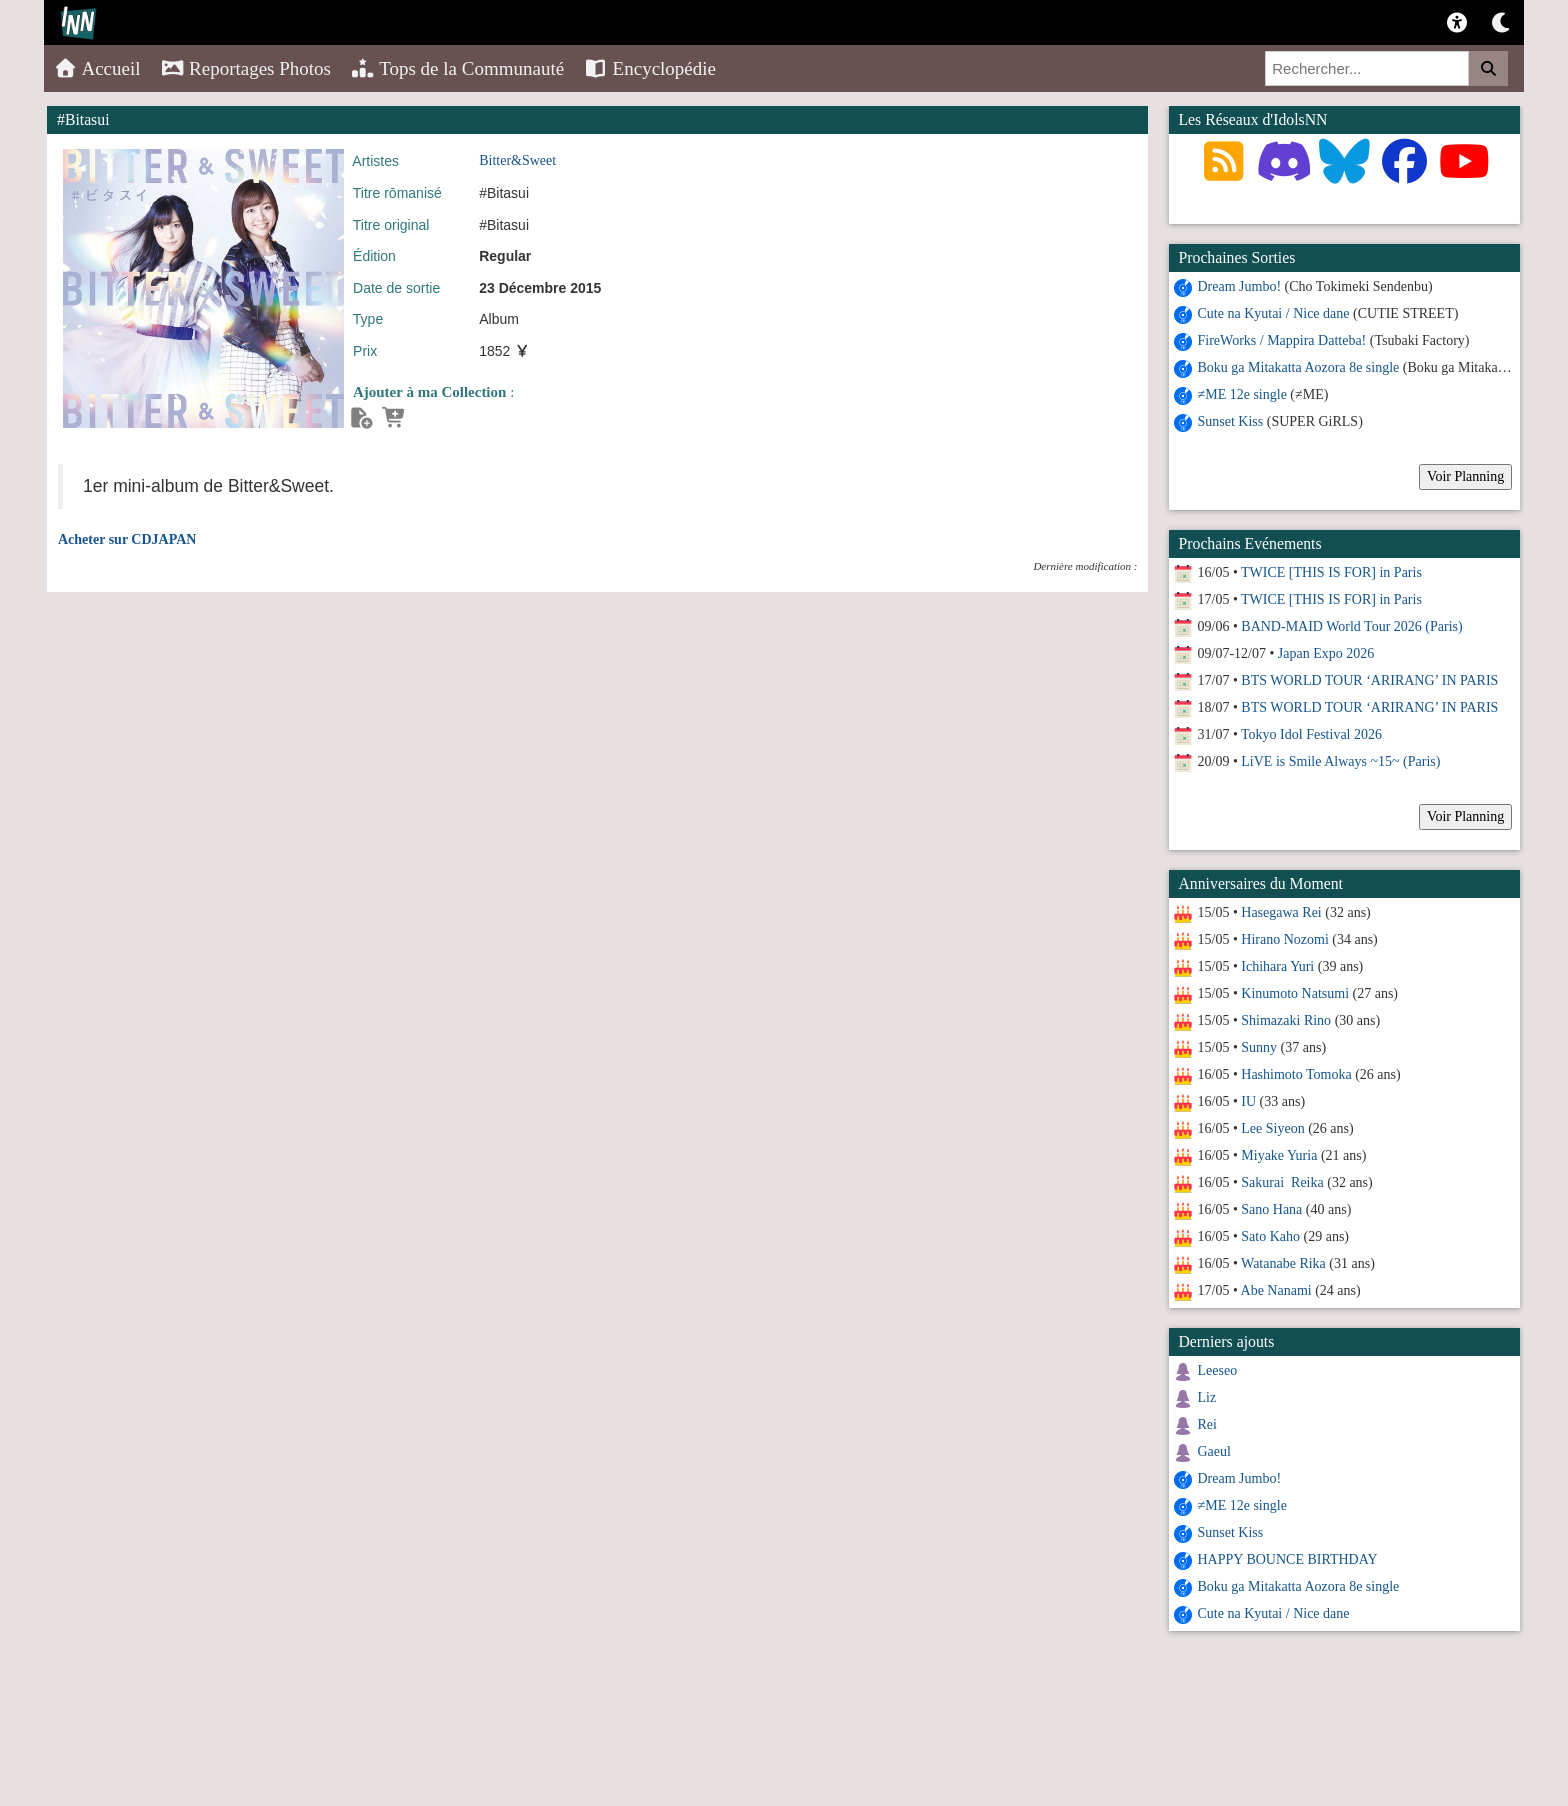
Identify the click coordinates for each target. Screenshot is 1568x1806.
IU (1248, 1101)
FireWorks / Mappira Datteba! (1282, 340)
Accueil (97, 68)
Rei (1207, 1424)
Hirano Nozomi (1284, 939)
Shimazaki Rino (1286, 1020)
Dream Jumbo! (1240, 286)
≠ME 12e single (1242, 394)
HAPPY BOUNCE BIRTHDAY (1288, 1559)
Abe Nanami (1276, 1290)
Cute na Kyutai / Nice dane (1274, 313)
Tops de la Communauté (457, 68)
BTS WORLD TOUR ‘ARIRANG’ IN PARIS (1369, 680)
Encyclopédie (650, 68)
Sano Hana (1271, 1209)
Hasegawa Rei (1281, 912)
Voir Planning (1465, 476)
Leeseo (1218, 1370)
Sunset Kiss (1231, 421)
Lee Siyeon (1272, 1128)
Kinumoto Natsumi (1295, 993)
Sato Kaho (1270, 1236)
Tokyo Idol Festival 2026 (1311, 734)
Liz (1207, 1397)
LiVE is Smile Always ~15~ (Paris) (1340, 761)
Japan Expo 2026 (1326, 653)
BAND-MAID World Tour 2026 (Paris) (1351, 626)
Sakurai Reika (1282, 1182)
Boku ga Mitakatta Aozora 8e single (1299, 367)
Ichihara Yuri (1277, 966)
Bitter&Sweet (517, 160)
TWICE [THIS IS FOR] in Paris (1331, 572)
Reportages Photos (246, 68)
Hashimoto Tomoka (1296, 1074)
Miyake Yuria (1279, 1155)
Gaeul (1214, 1451)
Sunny (1259, 1047)
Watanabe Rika (1283, 1263)
